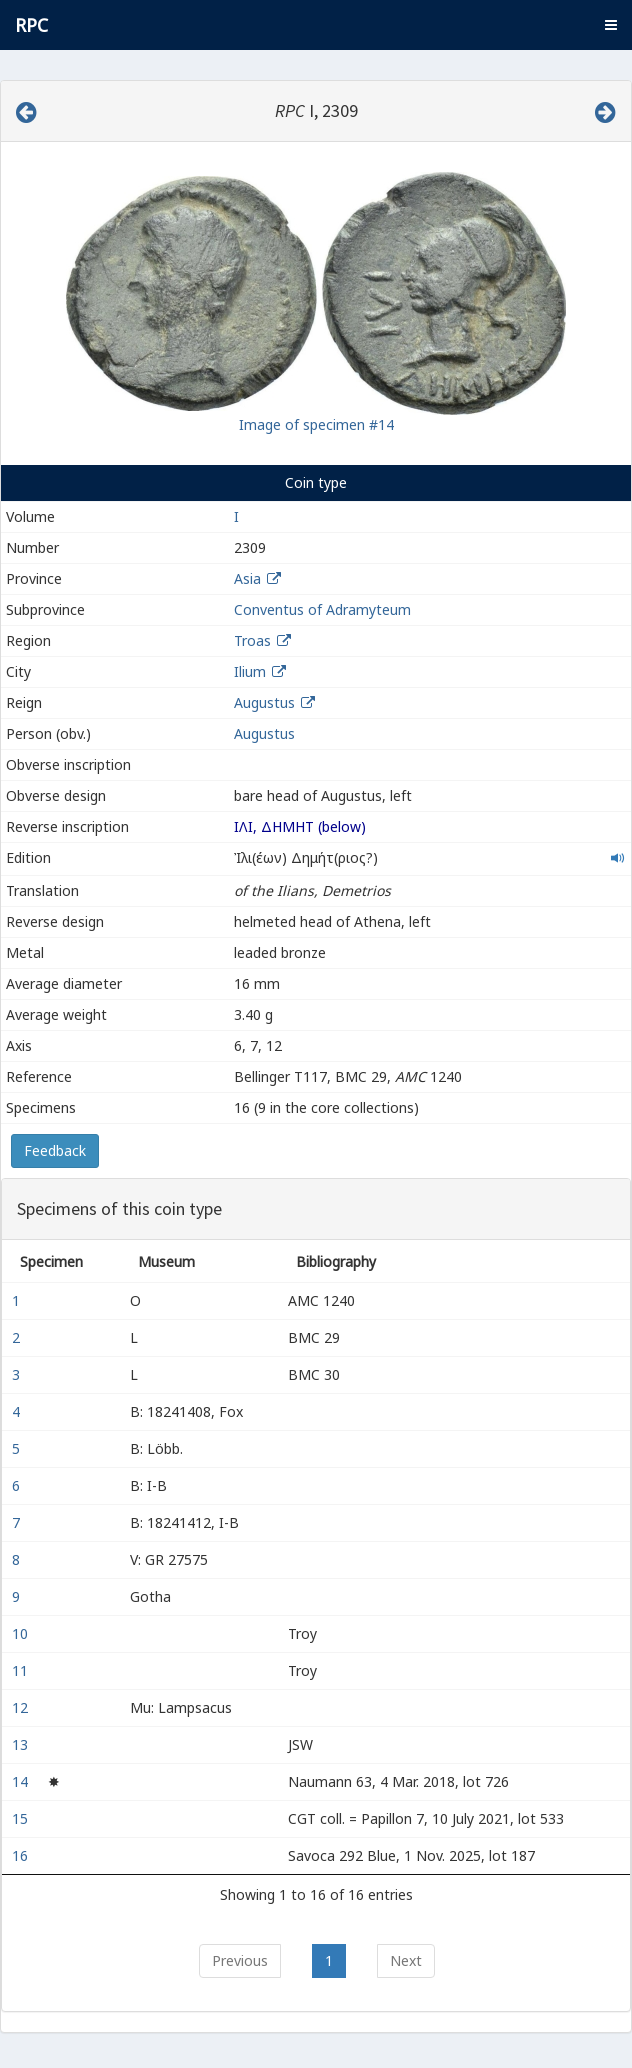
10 (22, 1633)
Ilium (250, 671)
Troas (252, 640)
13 (22, 1744)
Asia (247, 578)
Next (406, 1960)
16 (22, 1855)
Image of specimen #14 (316, 424)
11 (22, 1670)
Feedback (55, 1150)
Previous (240, 1960)
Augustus (264, 702)
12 (22, 1707)
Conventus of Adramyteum (322, 609)
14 (22, 1781)
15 (22, 1818)
